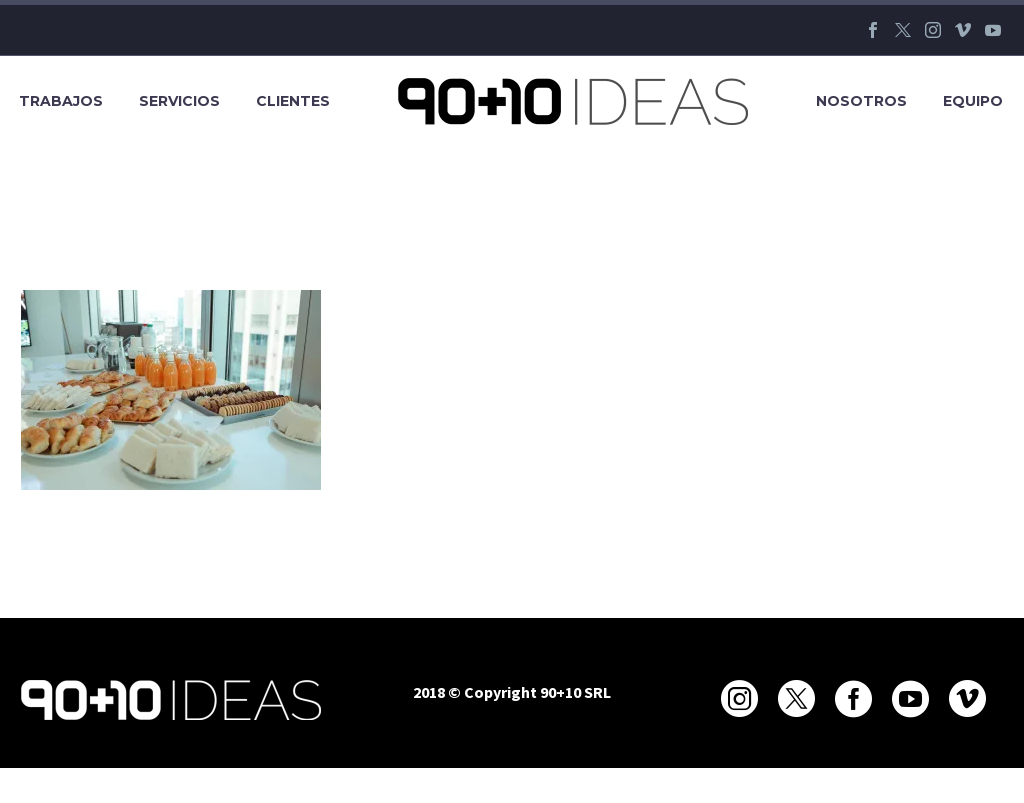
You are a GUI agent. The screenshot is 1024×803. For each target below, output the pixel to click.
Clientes (293, 101)
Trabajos (61, 101)
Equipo (973, 101)
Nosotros (861, 101)
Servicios (179, 101)
